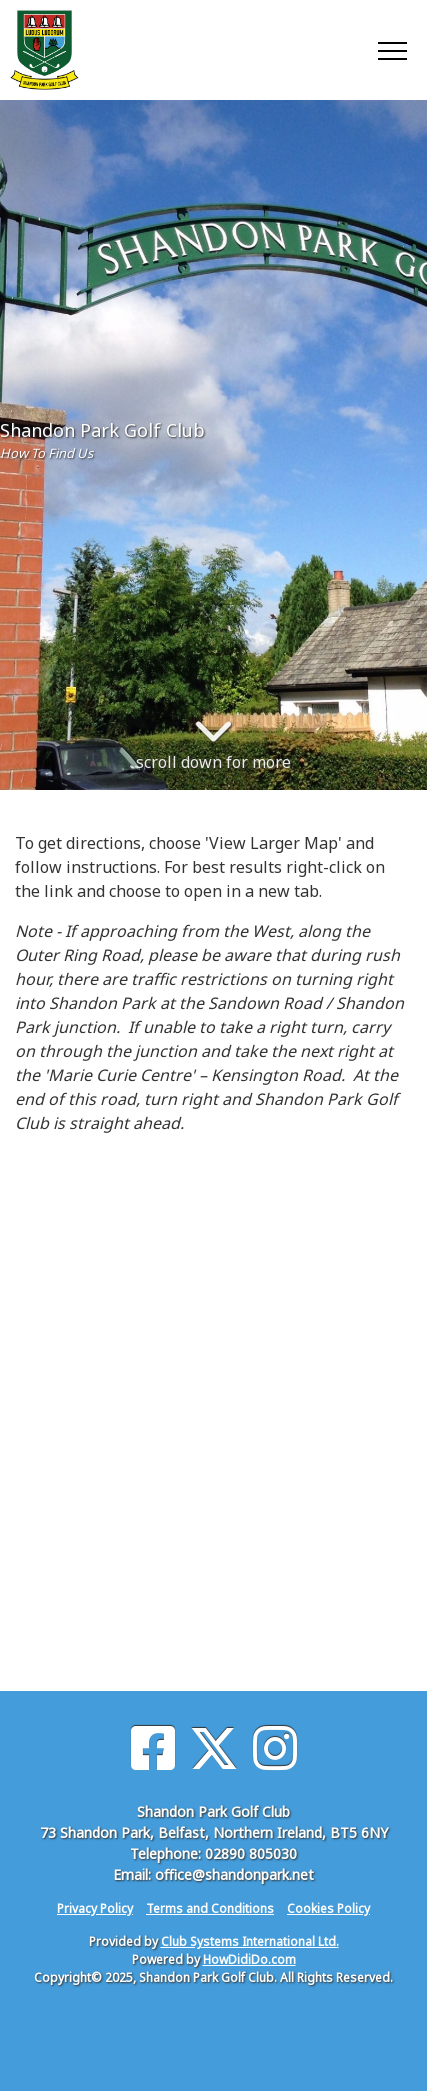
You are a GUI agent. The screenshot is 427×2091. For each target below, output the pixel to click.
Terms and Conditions (210, 1908)
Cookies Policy (328, 1908)
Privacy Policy (95, 1908)
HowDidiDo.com (249, 1959)
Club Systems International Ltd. (250, 1941)
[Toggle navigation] (391, 50)
